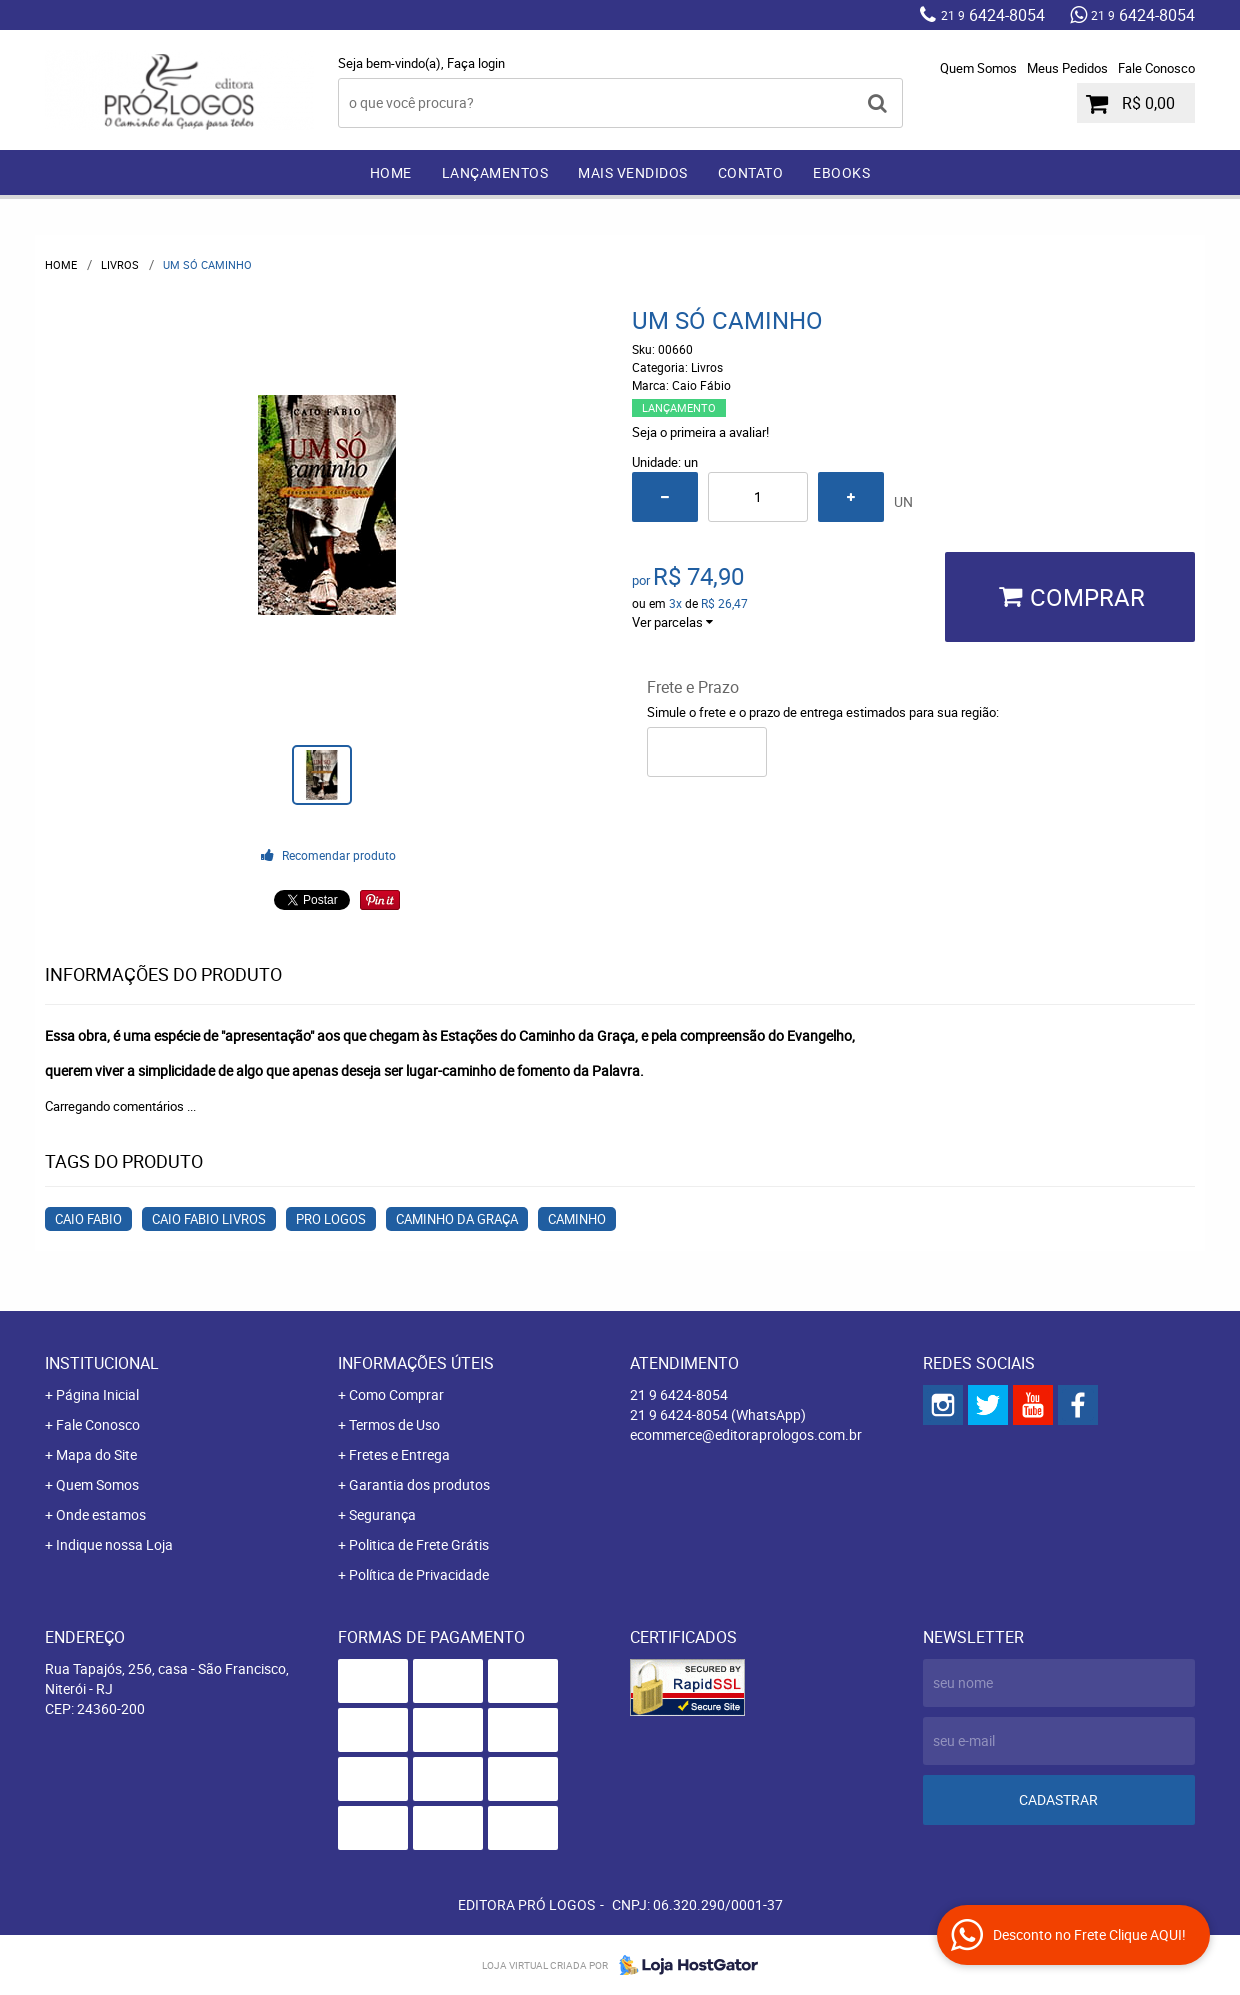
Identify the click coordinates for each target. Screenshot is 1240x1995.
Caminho (577, 1219)
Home (391, 172)
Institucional (102, 1363)
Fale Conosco (1156, 68)
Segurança (382, 1514)
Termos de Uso (394, 1424)
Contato (751, 172)
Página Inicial (97, 1394)
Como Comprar (396, 1394)
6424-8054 (993, 15)
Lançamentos (495, 172)
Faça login (476, 63)
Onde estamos (101, 1514)
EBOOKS (841, 172)
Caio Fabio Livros (209, 1219)
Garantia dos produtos (419, 1484)
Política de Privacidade (419, 1574)
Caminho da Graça (457, 1219)
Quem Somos (978, 68)
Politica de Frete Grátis (419, 1544)
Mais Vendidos (633, 172)
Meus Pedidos (1067, 68)
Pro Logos (331, 1219)
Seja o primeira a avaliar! (700, 432)
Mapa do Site (96, 1454)
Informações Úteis (416, 1363)
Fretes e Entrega (399, 1454)
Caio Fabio (88, 1219)
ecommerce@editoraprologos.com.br (746, 1434)
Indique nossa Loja (114, 1544)
